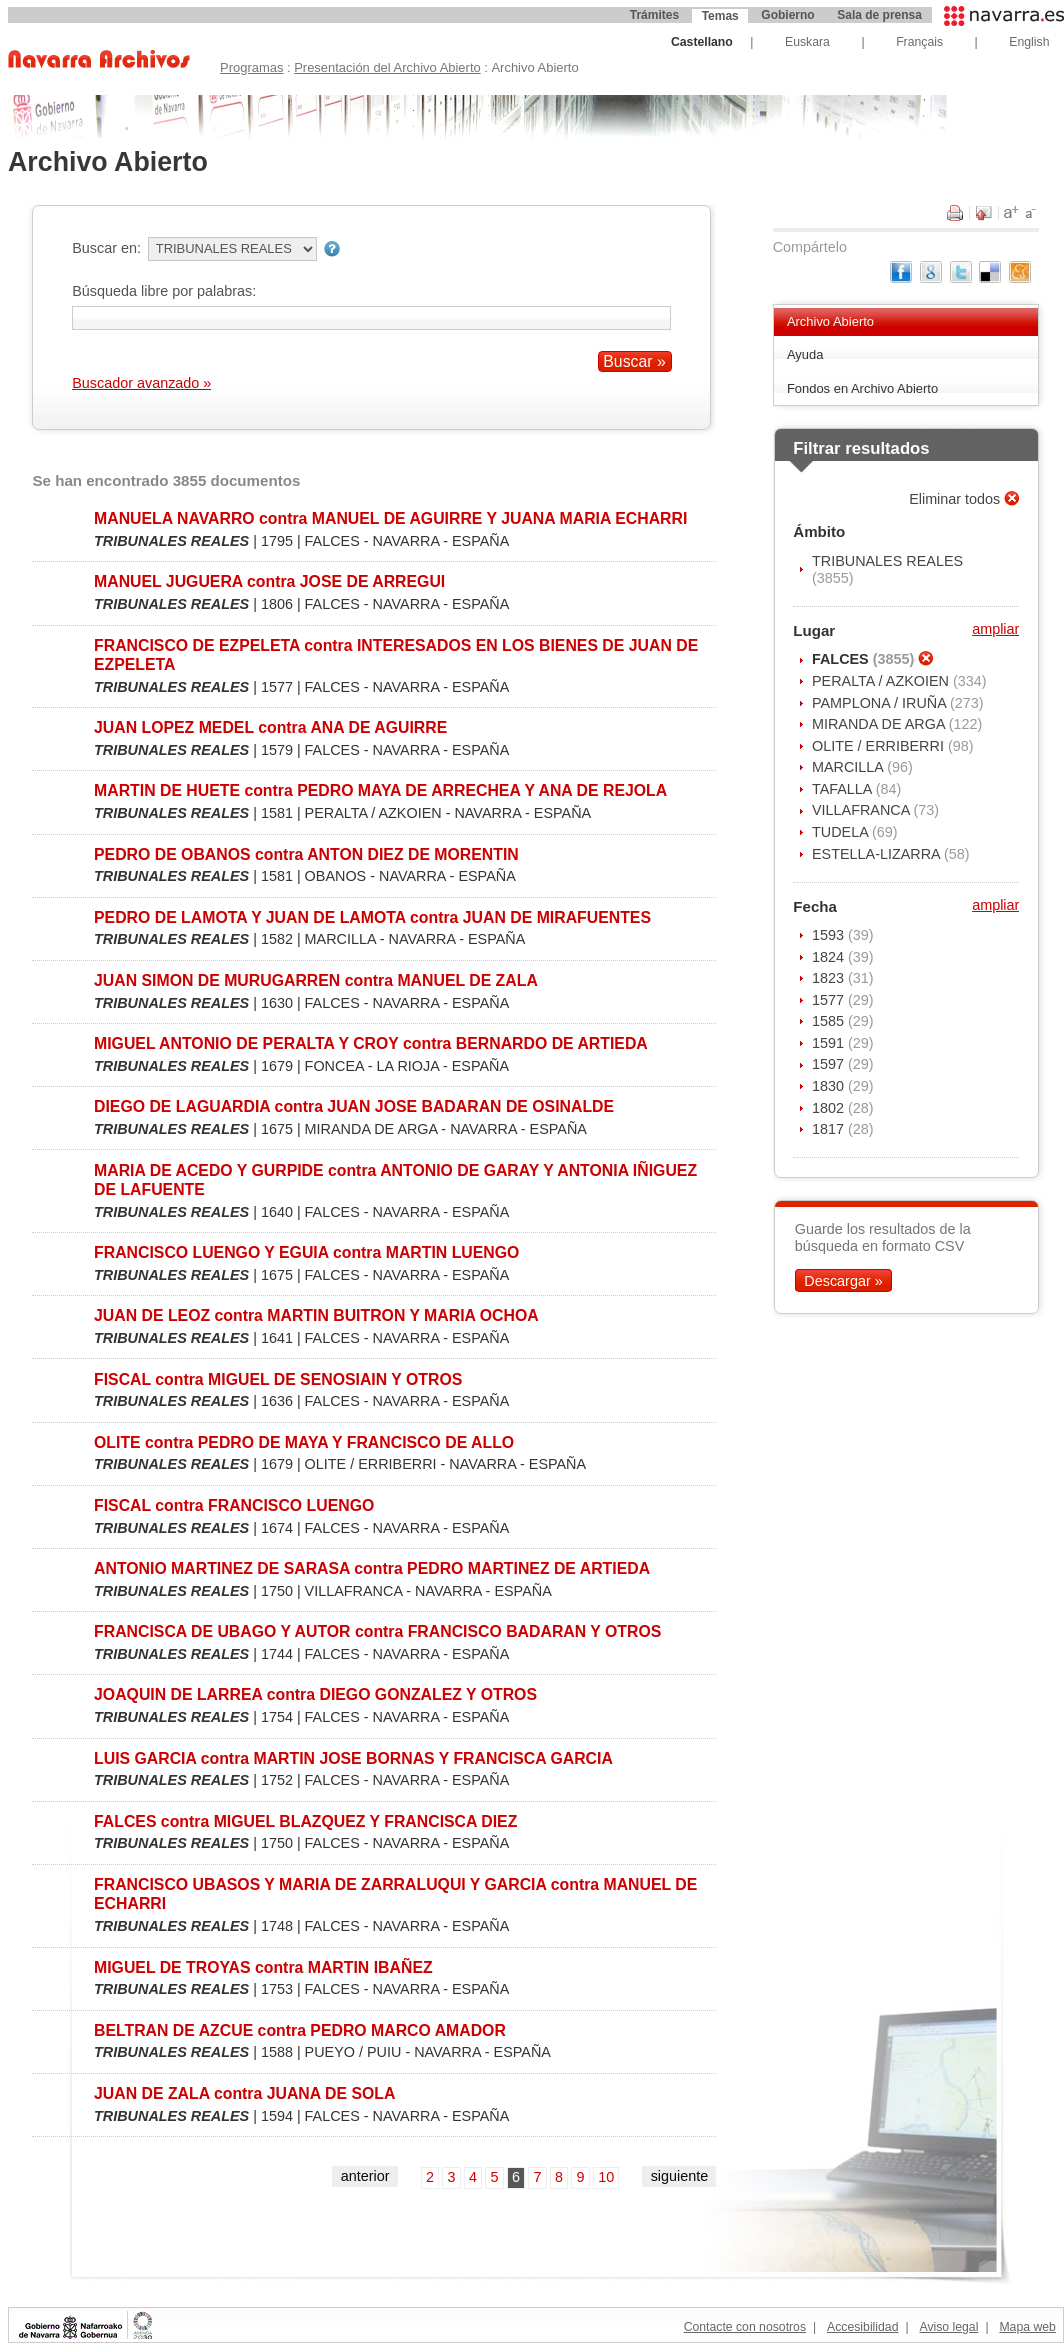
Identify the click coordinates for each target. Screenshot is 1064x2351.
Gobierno (787, 15)
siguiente (680, 2176)
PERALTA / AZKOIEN (882, 681)
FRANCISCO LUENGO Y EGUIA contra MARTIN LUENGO (306, 1252)
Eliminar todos (956, 499)
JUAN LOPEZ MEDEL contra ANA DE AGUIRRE (270, 727)
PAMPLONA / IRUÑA (881, 703)
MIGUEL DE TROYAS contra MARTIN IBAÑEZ (263, 1967)
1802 (830, 1108)
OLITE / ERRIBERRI (880, 746)
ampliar (995, 629)
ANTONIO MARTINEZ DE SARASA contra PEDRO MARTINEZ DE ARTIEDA (372, 1568)
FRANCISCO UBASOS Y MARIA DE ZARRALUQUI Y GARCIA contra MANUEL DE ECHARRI (395, 1894)
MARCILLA (849, 767)
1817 (830, 1129)
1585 (830, 1021)
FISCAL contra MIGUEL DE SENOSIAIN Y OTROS (278, 1379)
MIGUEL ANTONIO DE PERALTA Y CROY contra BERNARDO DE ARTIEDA (371, 1043)
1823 (830, 978)
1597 (830, 1064)
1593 (830, 935)
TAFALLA (844, 789)
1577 (830, 1000)
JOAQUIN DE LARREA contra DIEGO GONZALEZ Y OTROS (315, 1694)
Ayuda (805, 354)
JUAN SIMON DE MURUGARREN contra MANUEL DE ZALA (316, 980)
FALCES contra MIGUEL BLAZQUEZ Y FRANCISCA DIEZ (305, 1821)
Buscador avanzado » (141, 383)
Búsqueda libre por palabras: (164, 291)
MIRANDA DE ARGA (880, 724)
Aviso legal (948, 2327)
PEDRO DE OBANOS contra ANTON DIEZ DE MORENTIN (306, 854)
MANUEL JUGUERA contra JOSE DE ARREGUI (269, 581)
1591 (830, 1043)
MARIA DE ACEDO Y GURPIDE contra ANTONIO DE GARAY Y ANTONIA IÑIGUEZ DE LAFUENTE (395, 1180)
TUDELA (842, 832)
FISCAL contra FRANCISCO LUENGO (234, 1505)
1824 (830, 957)
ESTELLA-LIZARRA (878, 854)
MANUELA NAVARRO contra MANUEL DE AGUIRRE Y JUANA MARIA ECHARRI (390, 518)
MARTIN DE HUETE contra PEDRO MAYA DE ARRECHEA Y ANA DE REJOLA (380, 790)
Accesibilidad (862, 2327)
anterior (365, 2176)
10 (606, 2177)
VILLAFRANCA (863, 810)
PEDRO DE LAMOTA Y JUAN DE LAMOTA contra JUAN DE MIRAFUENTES (372, 917)
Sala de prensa (879, 15)
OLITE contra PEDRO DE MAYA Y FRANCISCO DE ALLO (304, 1442)
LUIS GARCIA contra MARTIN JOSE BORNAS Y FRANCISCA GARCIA (353, 1758)
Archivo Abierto (830, 321)
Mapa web (1027, 2327)
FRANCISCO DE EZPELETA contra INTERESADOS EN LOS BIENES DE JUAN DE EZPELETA (396, 655)
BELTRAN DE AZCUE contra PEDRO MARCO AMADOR (300, 2030)
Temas (720, 16)
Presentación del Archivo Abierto (387, 67)
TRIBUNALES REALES (887, 561)
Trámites (654, 15)
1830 (830, 1086)
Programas (251, 67)
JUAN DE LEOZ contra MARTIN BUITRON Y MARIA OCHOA (316, 1315)
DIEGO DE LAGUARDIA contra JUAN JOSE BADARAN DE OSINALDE (354, 1106)
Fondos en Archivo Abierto (862, 388)
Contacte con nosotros (745, 2327)
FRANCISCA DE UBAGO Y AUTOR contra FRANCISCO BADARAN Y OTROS (377, 1631)
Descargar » (843, 1280)
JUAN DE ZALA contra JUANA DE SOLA (244, 2093)
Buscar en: (106, 248)
